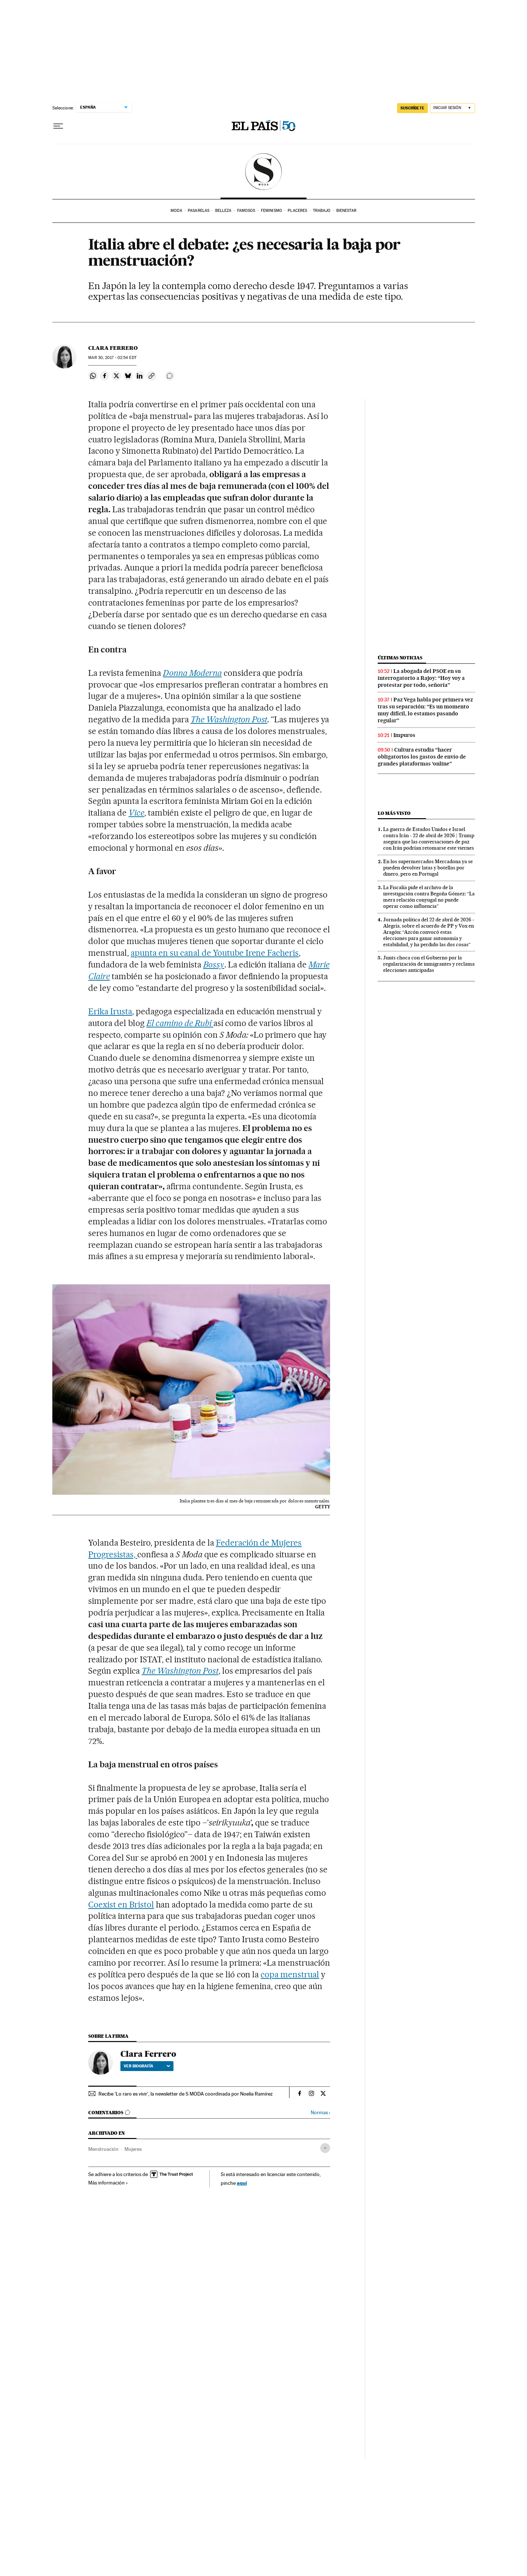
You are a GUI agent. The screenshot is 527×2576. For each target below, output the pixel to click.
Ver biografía (147, 2065)
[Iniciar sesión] (452, 108)
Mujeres (133, 2149)
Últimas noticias (400, 657)
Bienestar (346, 210)
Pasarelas (198, 210)
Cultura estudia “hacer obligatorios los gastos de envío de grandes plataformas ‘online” (422, 756)
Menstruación (103, 2149)
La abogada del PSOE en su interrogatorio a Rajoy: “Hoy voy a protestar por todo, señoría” (421, 678)
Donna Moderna (192, 673)
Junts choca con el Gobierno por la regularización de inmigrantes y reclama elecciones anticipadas (429, 964)
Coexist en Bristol (121, 1904)
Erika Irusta (110, 1011)
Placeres (297, 210)
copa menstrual (290, 1974)
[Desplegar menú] (58, 126)
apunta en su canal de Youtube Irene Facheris (215, 953)
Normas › (320, 2112)
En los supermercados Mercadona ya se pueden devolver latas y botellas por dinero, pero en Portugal (428, 867)
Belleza (223, 210)
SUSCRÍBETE (412, 108)
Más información (108, 2183)
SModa (263, 171)
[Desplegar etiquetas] (325, 2148)
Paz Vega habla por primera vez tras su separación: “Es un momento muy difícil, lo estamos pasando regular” (425, 710)
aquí (242, 2183)
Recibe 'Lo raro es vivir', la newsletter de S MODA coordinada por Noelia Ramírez (185, 2094)
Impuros (404, 735)
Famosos (246, 210)
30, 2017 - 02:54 (112, 357)
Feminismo (271, 210)
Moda (176, 210)
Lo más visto (394, 813)
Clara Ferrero (113, 348)
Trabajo (322, 210)
